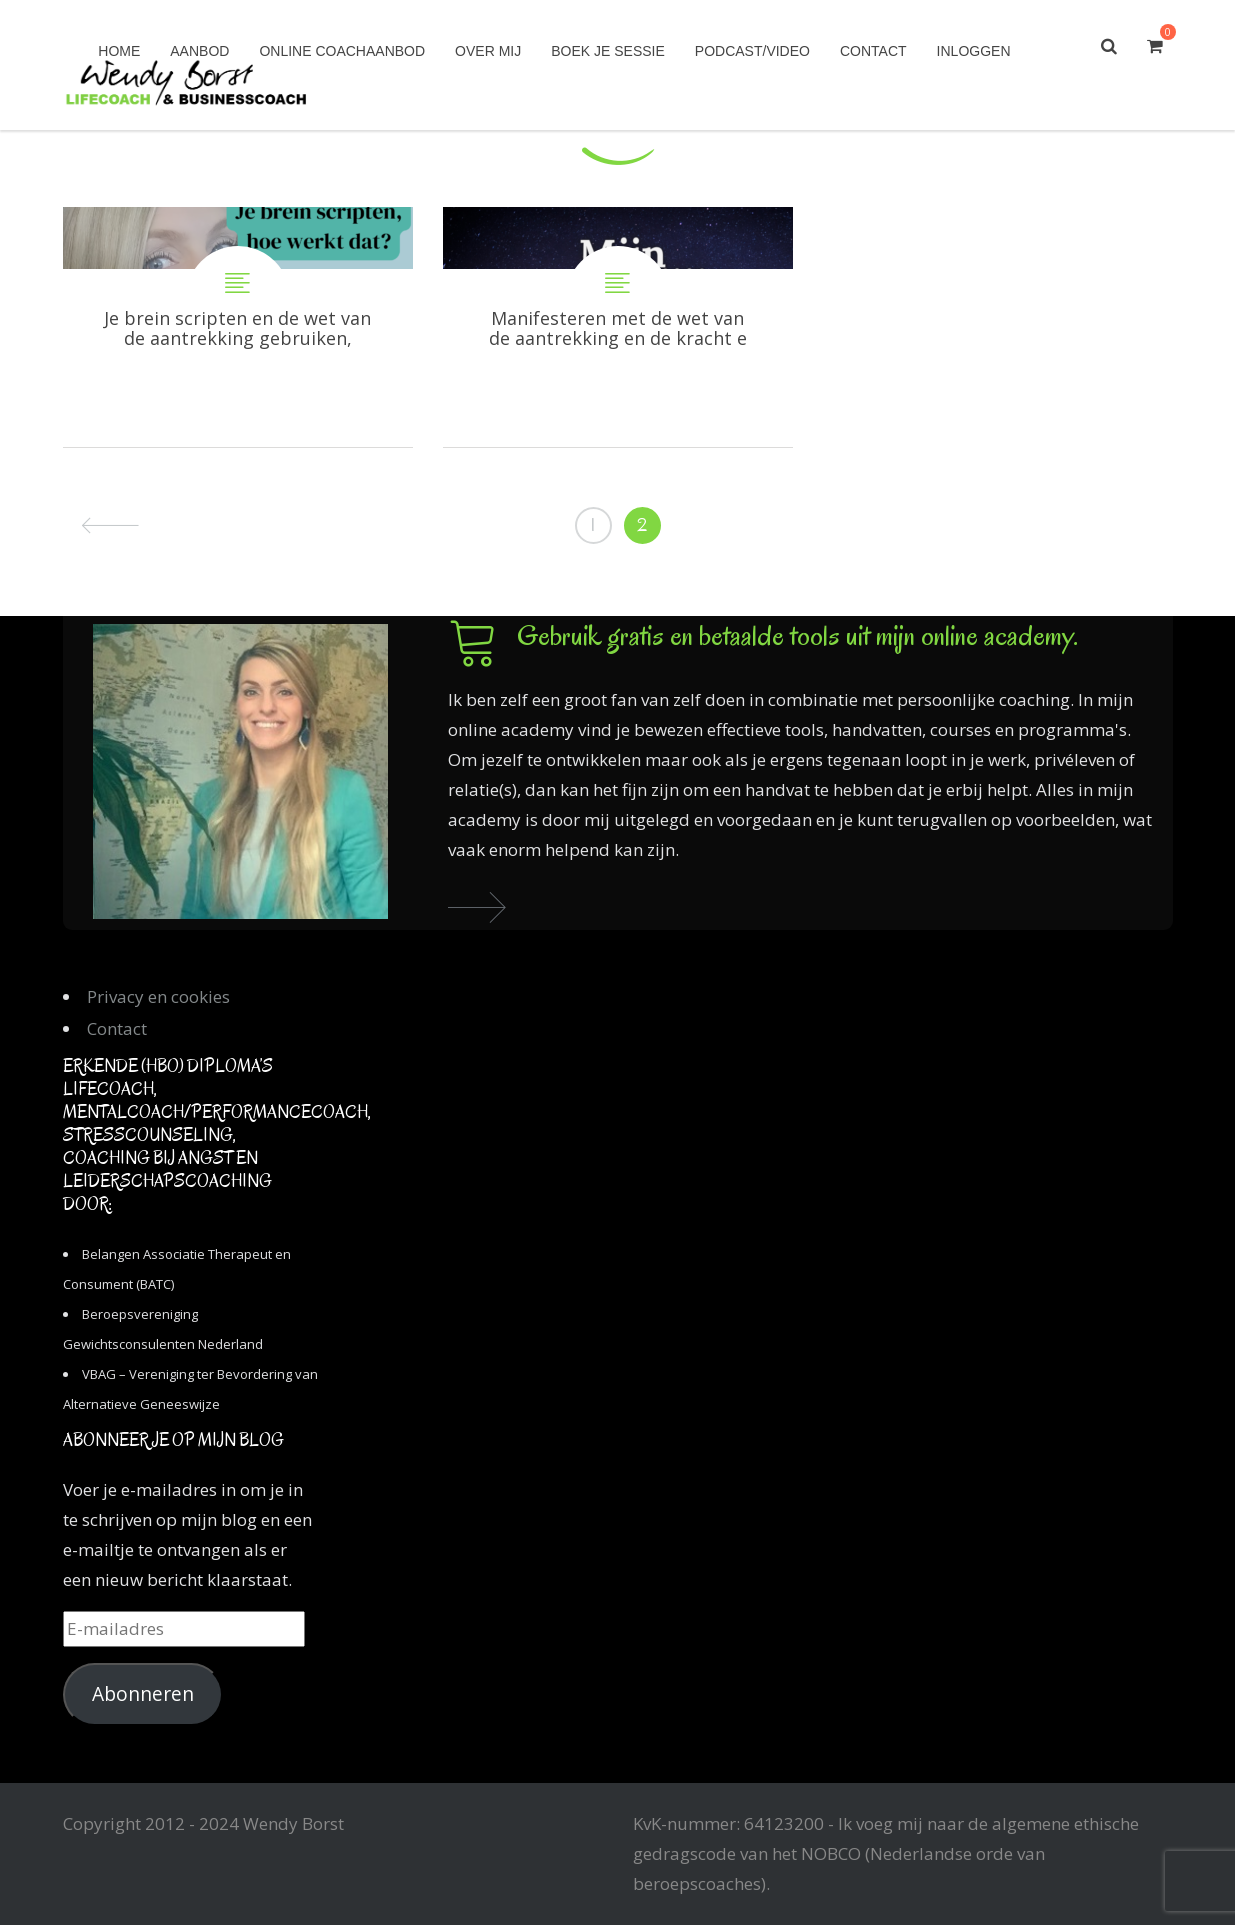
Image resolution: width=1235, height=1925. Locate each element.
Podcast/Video (752, 51)
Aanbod (199, 51)
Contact (873, 51)
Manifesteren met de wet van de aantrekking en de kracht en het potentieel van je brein (618, 327)
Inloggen (974, 51)
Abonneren (143, 1694)
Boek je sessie (608, 51)
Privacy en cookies (158, 996)
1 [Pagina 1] (593, 525)
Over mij (488, 51)
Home (119, 51)
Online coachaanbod (342, 51)
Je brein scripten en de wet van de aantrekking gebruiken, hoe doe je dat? (238, 327)
